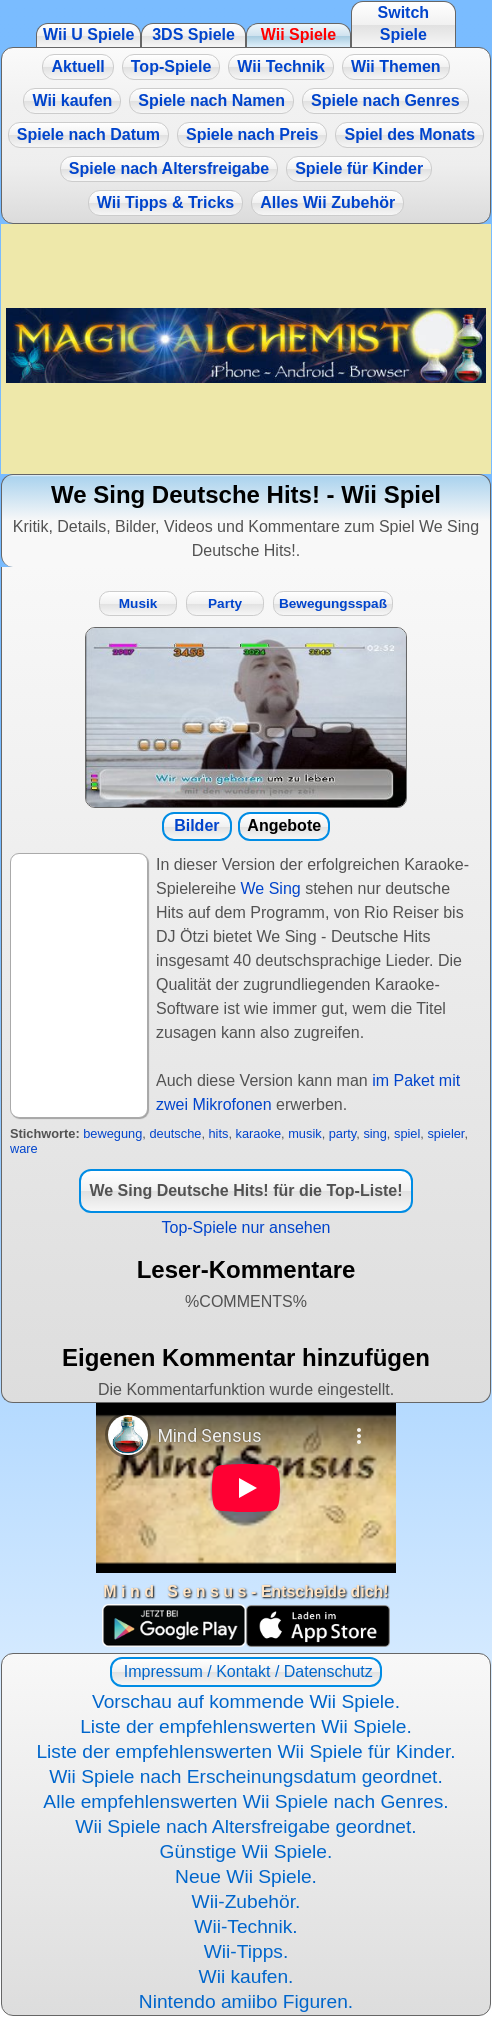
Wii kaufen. (246, 1976)
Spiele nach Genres (385, 100)
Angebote (284, 825)
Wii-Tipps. (246, 1951)
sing (374, 1133)
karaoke (259, 1133)
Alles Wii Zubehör (327, 202)
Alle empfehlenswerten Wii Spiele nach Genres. (245, 1801)
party (343, 1133)
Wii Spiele (298, 34)
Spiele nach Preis (252, 134)
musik (304, 1133)
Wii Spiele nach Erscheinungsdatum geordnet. (246, 1776)
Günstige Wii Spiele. (246, 1851)
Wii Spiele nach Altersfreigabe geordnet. (245, 1826)
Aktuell (77, 66)
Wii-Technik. (245, 1926)
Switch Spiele (404, 23)
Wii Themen (396, 66)
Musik (138, 603)
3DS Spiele (193, 34)
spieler (445, 1133)
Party (225, 603)
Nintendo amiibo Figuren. (246, 2001)
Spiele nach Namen (211, 100)
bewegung (112, 1133)
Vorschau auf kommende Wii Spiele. (246, 1701)
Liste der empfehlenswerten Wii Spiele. (246, 1726)
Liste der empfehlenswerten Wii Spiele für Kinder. (245, 1751)
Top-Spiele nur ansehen (245, 1227)
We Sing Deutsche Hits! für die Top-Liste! (245, 1190)
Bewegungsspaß (333, 603)
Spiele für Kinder (359, 168)
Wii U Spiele (88, 34)
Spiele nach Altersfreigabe (169, 168)
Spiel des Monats (409, 134)
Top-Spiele (171, 66)
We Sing (271, 888)
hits (219, 1133)
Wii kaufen (72, 100)
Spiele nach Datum (88, 134)
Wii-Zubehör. (246, 1901)
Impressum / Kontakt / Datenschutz (245, 1671)
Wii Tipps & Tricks (165, 202)
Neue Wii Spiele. (246, 1876)
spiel (407, 1133)
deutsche (175, 1133)
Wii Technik (281, 66)
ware (24, 1148)
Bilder (196, 825)
